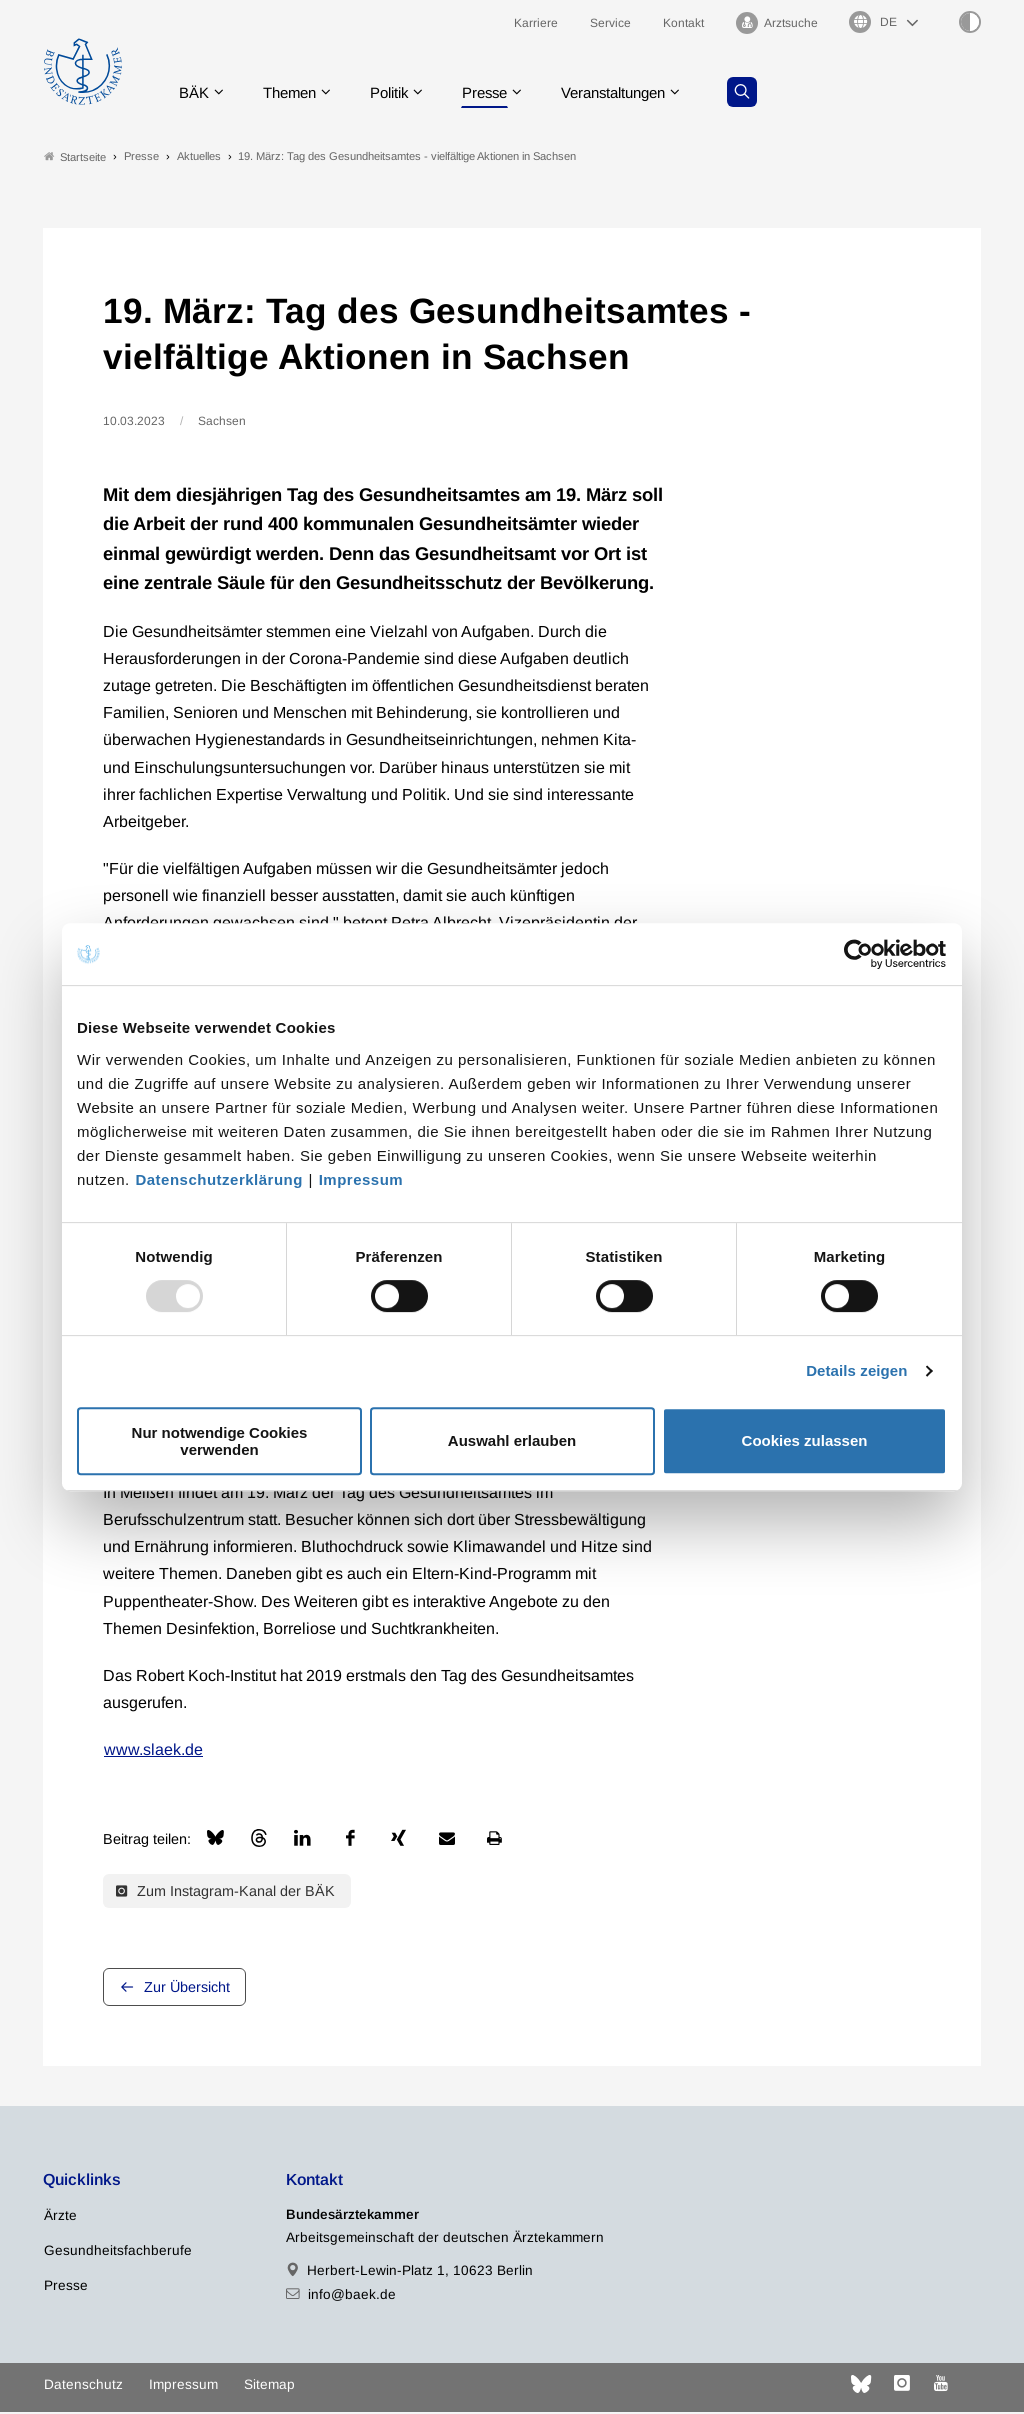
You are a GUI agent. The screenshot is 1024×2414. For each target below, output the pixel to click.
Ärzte (60, 2218)
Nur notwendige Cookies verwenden (220, 1441)
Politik (404, 94)
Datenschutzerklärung (219, 1179)
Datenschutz (83, 2386)
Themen (298, 94)
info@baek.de (352, 2296)
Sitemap (269, 2386)
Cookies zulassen (805, 1440)
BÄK (198, 94)
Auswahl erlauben (512, 1440)
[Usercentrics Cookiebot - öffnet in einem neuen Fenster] (859, 954)
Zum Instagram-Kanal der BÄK (225, 1893)
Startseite (75, 158)
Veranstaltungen (642, 94)
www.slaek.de (153, 1752)
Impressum (361, 1179)
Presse (505, 94)
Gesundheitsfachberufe (118, 2253)
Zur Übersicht (187, 1990)
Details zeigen (856, 1370)
